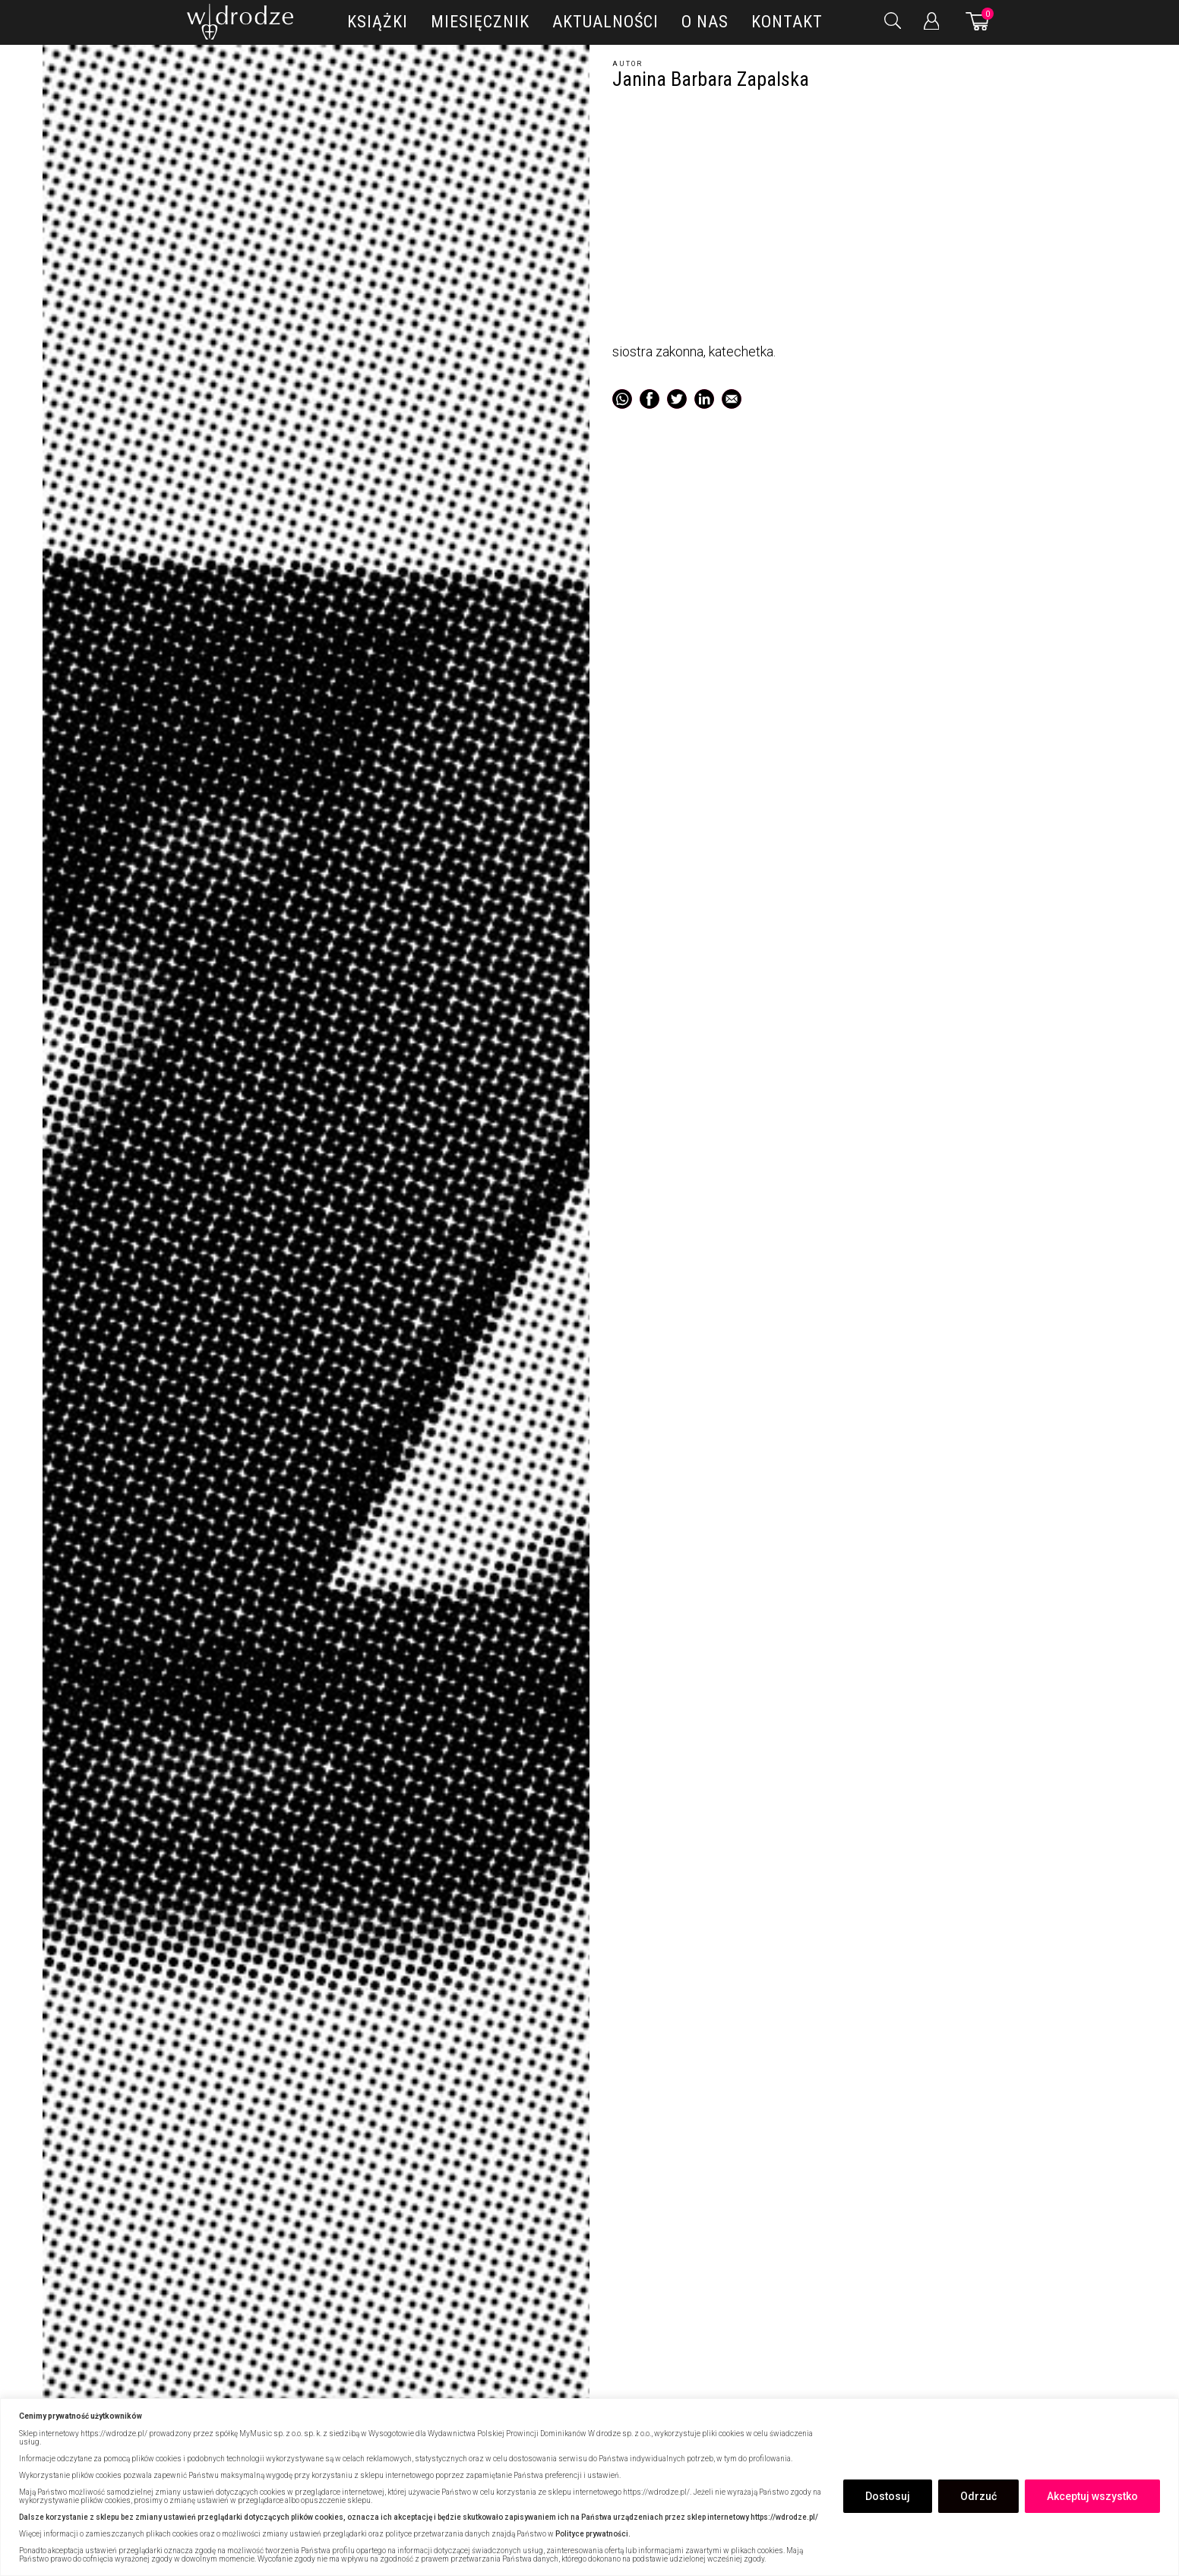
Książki (377, 21)
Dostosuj (887, 2496)
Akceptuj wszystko (1092, 2496)
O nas (705, 21)
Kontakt (787, 21)
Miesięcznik (480, 21)
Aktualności (605, 21)
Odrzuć (978, 2496)
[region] (589, 2487)
